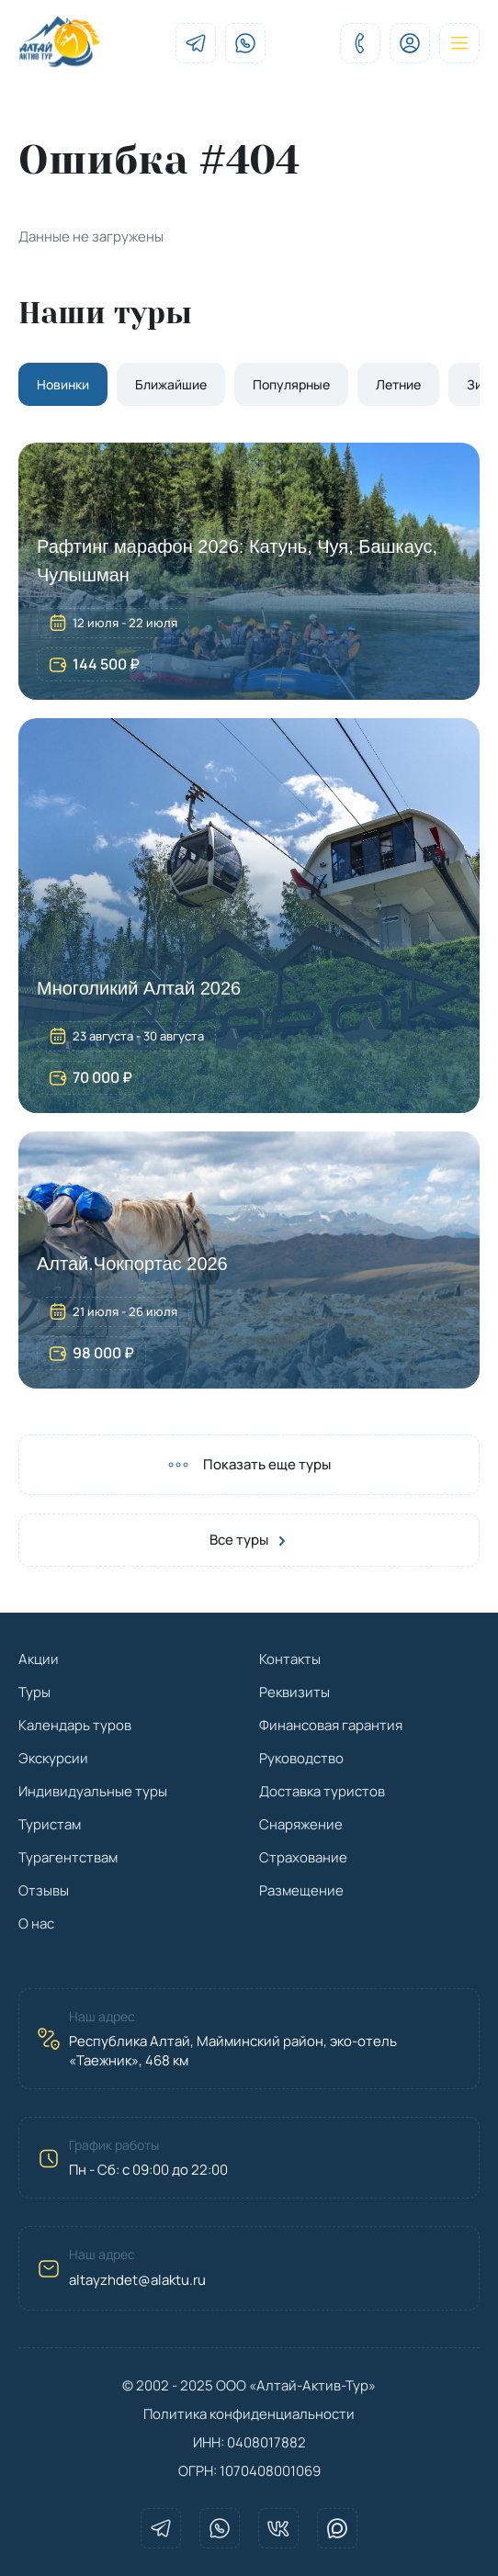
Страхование (303, 1857)
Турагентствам (68, 1857)
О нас (36, 1923)
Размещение (301, 1890)
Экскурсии (53, 1758)
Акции (38, 1659)
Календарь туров (74, 1725)
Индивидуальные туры (92, 1791)
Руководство (301, 1758)
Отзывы (43, 1890)
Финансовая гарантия (330, 1725)
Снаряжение (301, 1824)
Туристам (49, 1824)
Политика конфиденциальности (249, 2414)
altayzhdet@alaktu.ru (137, 2279)
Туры (34, 1692)
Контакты (290, 1659)
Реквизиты (294, 1692)
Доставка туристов (322, 1791)
